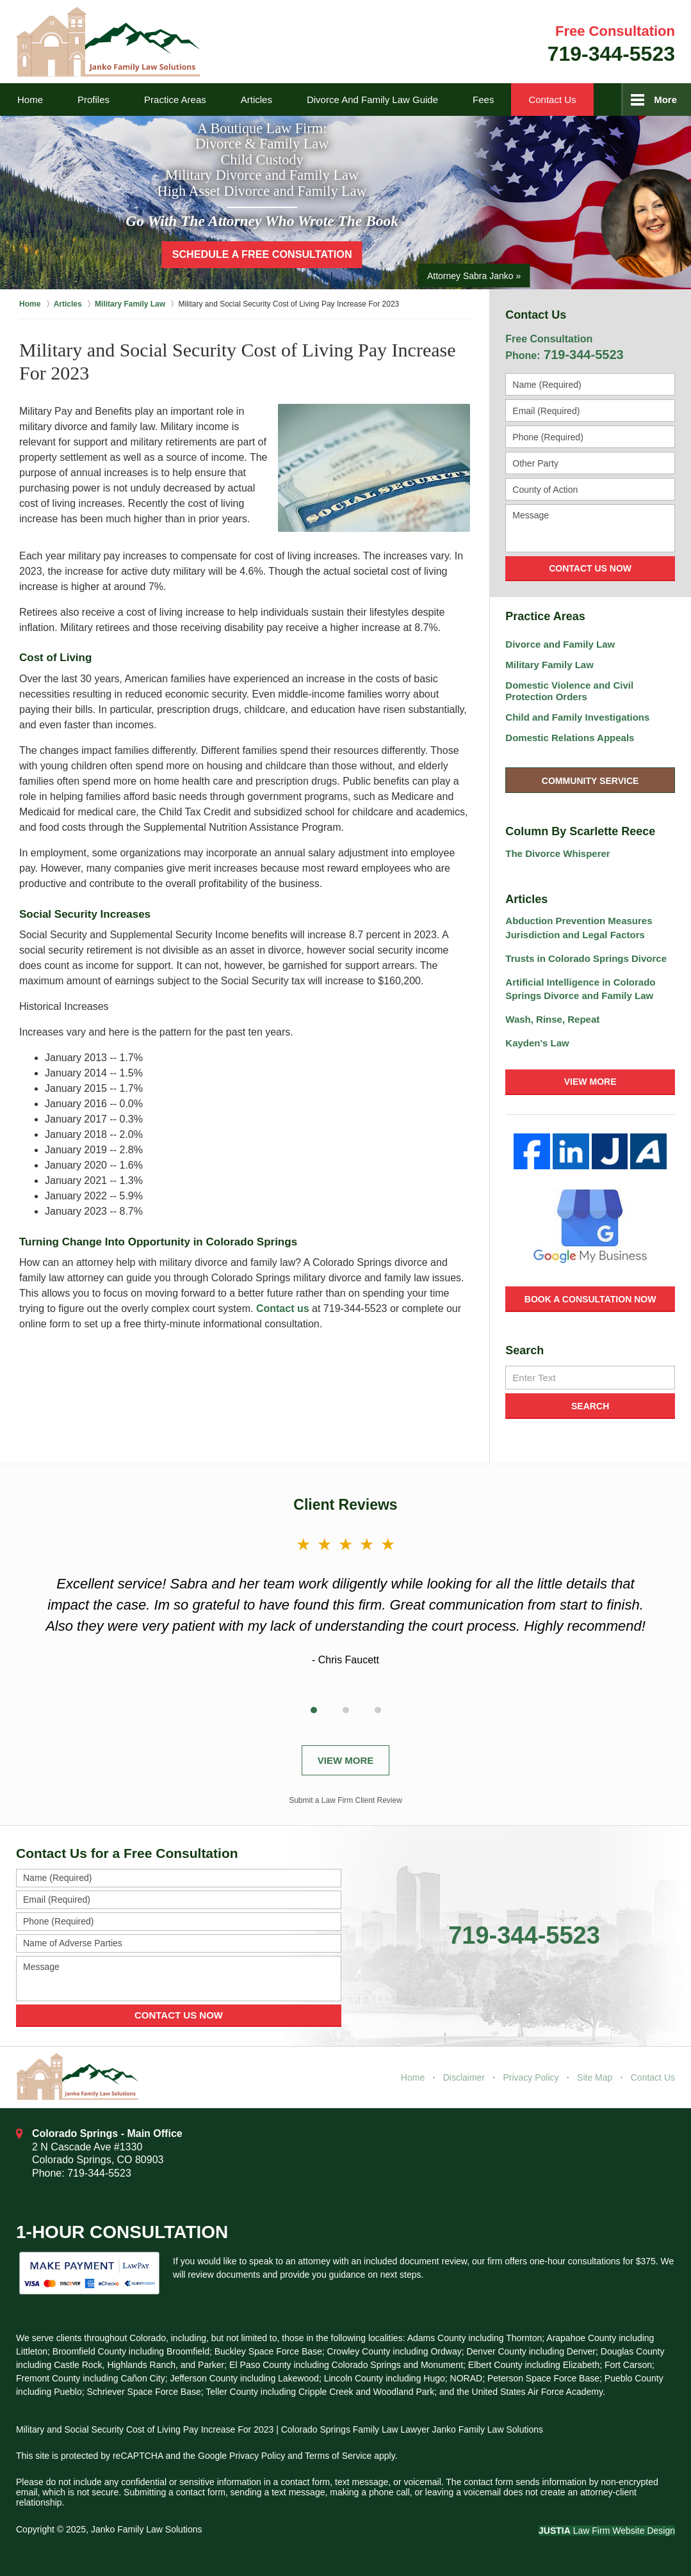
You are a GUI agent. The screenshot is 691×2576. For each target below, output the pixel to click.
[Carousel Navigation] (346, 1707)
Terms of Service (338, 2456)
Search (590, 1406)
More (665, 99)
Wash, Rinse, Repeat (552, 1019)
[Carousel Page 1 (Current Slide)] (314, 1710)
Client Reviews (345, 1504)
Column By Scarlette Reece (580, 831)
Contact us (282, 1308)
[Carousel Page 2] (346, 1710)
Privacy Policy (530, 2077)
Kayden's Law (537, 1042)
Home (30, 99)
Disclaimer (464, 2077)
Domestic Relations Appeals (569, 737)
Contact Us (552, 99)
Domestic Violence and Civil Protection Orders (569, 691)
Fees (483, 99)
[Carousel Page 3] (378, 1710)
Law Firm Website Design (607, 2530)
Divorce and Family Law (560, 644)
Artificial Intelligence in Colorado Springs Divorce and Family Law (580, 989)
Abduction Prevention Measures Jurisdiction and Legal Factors (578, 927)
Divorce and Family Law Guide (372, 99)
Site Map (594, 2077)
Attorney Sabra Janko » (474, 276)
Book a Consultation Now (590, 1299)
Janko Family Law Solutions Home (108, 42)
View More (590, 1081)
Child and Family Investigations (577, 717)
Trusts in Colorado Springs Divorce (586, 958)
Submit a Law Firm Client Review (345, 1800)
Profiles (93, 99)
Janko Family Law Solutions (146, 2529)
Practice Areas (175, 99)
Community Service (590, 781)
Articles (256, 99)
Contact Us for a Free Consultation (127, 1853)
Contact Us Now (590, 568)
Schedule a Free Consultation (262, 254)
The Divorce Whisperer (557, 853)
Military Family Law (549, 664)
